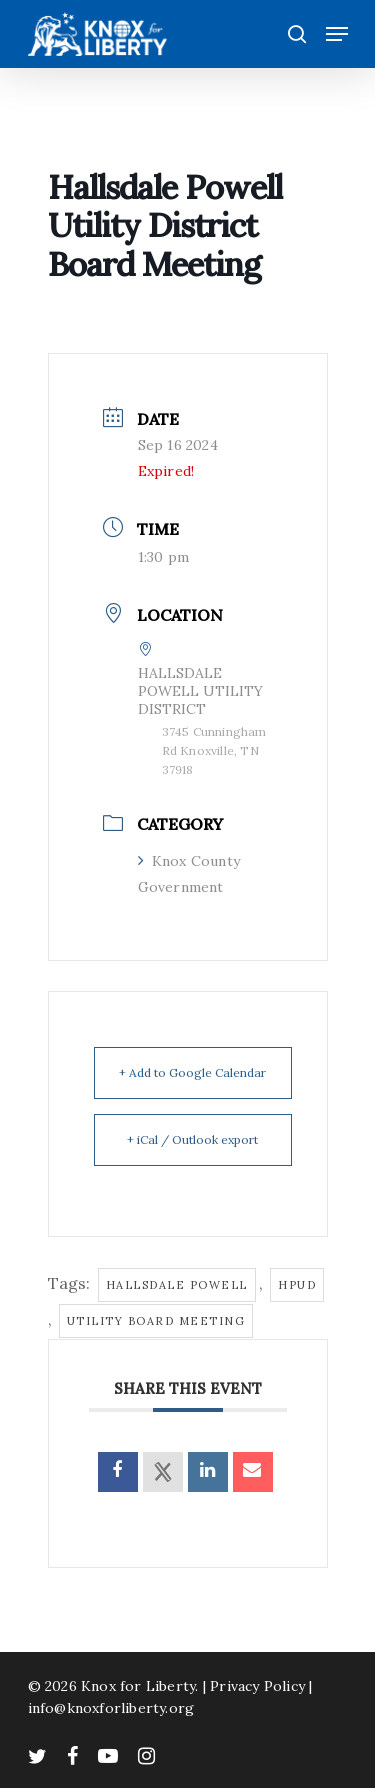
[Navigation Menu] (337, 34)
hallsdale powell (177, 1285)
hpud (297, 1285)
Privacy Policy (257, 1686)
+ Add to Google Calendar (192, 1072)
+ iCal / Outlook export (192, 1139)
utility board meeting (156, 1321)
